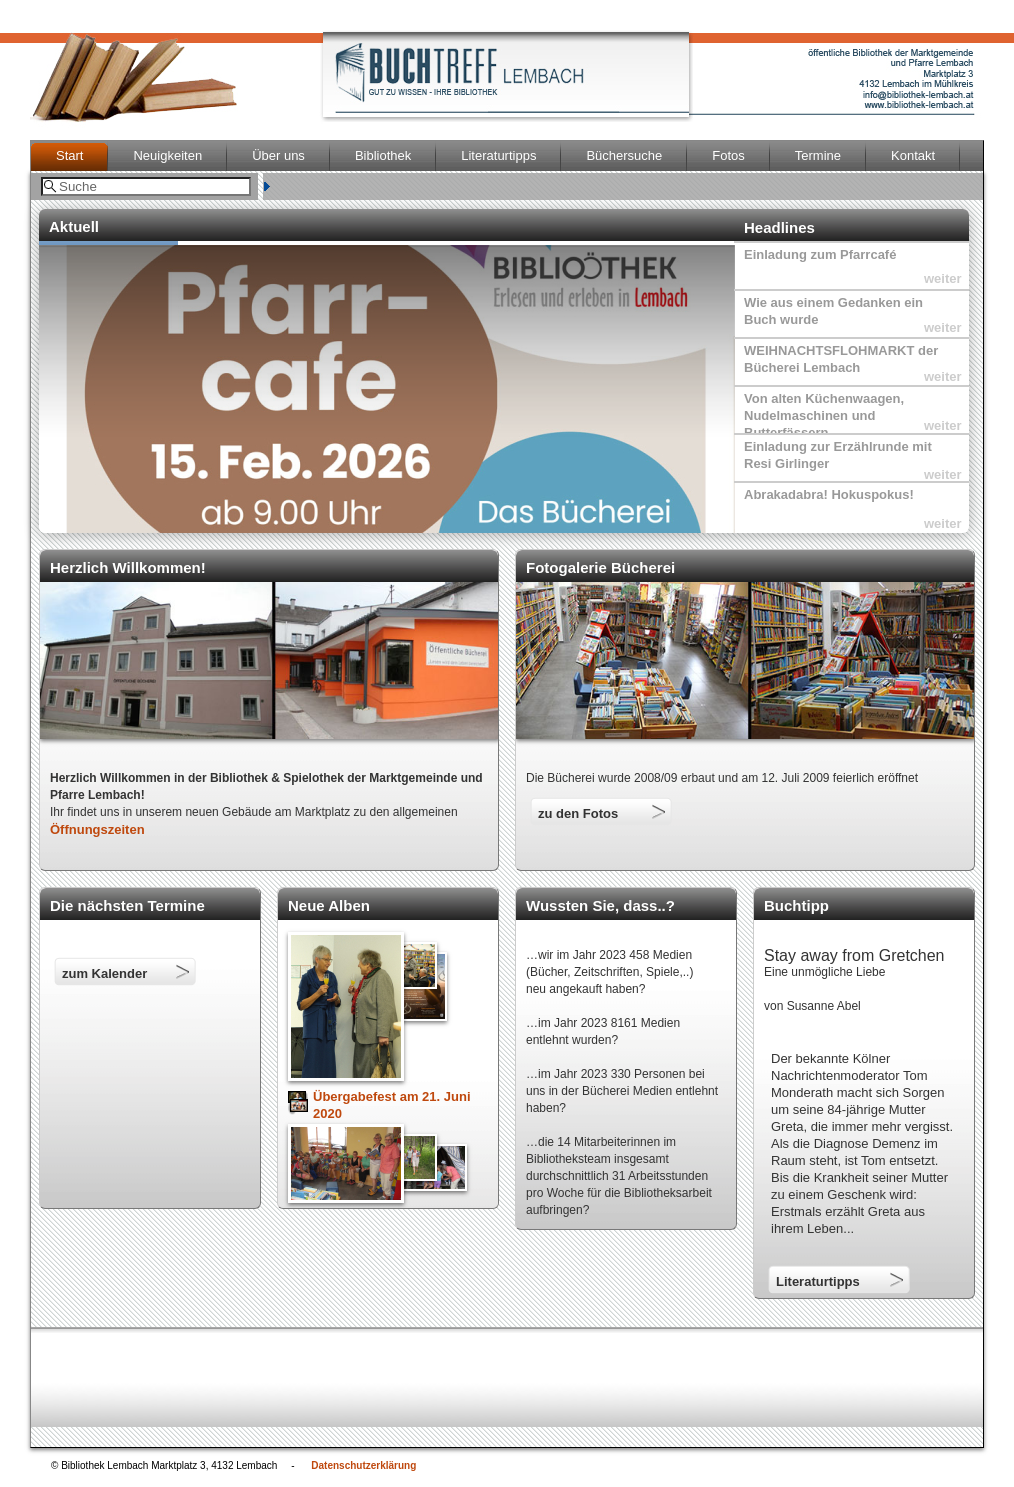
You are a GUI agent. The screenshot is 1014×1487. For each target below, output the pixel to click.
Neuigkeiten (167, 155)
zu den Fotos (578, 813)
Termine (818, 155)
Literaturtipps (498, 155)
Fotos (728, 155)
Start (69, 155)
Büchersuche (624, 155)
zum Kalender (104, 973)
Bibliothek (383, 155)
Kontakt (913, 155)
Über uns (278, 155)
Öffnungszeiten (97, 829)
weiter (943, 278)
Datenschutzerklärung (363, 1465)
